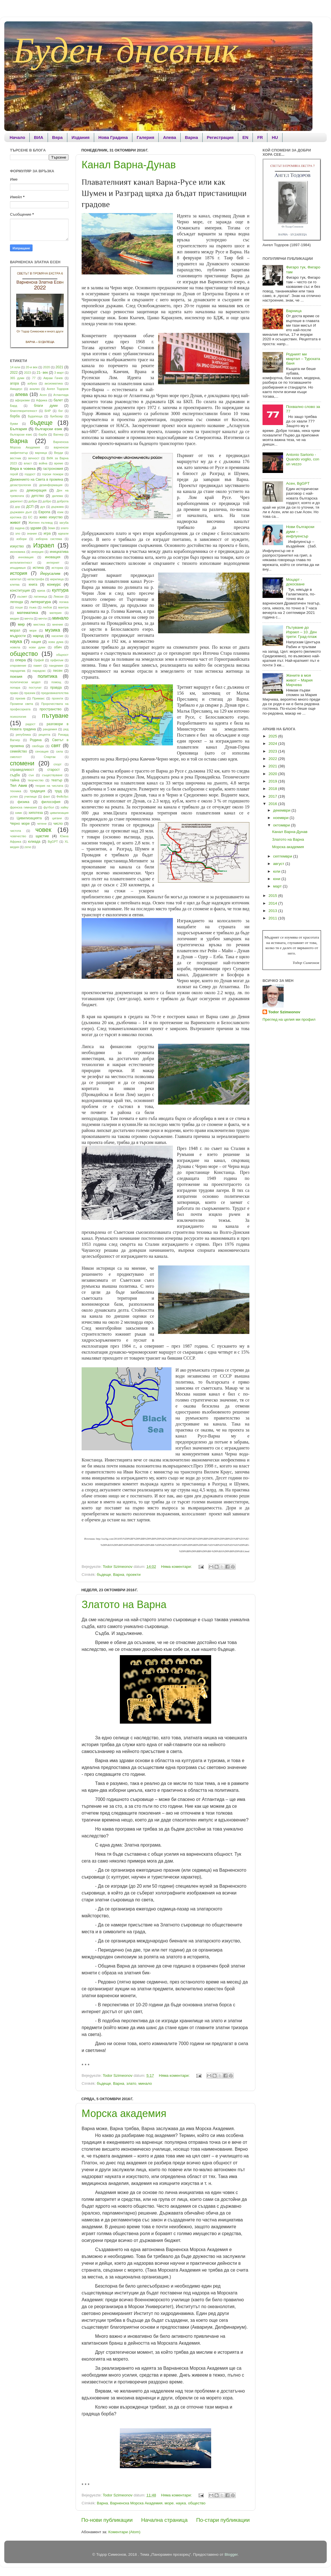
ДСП (30, 507)
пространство (51, 709)
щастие (42, 836)
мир (21, 624)
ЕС (30, 517)
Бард (13, 405)
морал (15, 630)
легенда (16, 602)
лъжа (32, 607)
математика (27, 612)
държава (57, 506)
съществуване (52, 775)
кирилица (57, 579)
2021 (59, 367)
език (60, 512)
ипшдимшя (18, 567)
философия (50, 802)
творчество (36, 780)
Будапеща (35, 416)
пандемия (56, 665)
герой (14, 474)
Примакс (38, 698)
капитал (15, 579)
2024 (273, 743)
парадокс (39, 670)
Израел (43, 545)
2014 (273, 903)
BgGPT (53, 841)
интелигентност (21, 562)
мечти (42, 618)
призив (20, 698)
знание (32, 533)
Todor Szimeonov (284, 1012)
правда (56, 688)
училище (30, 796)
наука (181, 2503)
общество (196, 2503)
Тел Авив (18, 785)
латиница (40, 596)
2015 (273, 895)
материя (56, 612)
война (43, 463)
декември (282, 810)
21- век (42, 373)
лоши (19, 607)
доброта (62, 501)
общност (62, 654)
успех (14, 796)
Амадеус (16, 389)
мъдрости (18, 636)
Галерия (145, 137)
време (58, 463)
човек (43, 829)
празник (29, 693)
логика (63, 602)
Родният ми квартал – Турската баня (303, 358)
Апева (169, 137)
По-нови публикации (107, 2520)
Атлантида (60, 395)
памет (37, 665)
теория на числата (49, 785)
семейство (18, 751)
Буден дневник (125, 50)
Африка (41, 400)
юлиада (34, 842)
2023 (27, 372)
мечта (29, 618)
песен (57, 671)
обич (58, 647)
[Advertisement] (33, 944)
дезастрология (20, 485)
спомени (22, 763)
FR (260, 137)
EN (246, 137)
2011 (273, 918)
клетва (14, 584)
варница (41, 452)
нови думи (37, 647)
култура (60, 590)
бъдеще (104, 1574)
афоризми (22, 400)
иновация (52, 557)
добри (32, 501)
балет (58, 400)
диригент (16, 501)
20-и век (31, 367)
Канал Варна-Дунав (129, 165)
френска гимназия (23, 807)
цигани (57, 818)
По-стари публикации (223, 2520)
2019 (273, 781)
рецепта (44, 734)
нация (36, 642)
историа (57, 567)
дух (42, 506)
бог (60, 411)
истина (38, 568)
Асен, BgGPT (297, 483)
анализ (34, 389)
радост (31, 724)
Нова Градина (113, 137)
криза (41, 590)
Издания (81, 137)
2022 (14, 373)
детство (37, 496)
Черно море (20, 824)
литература (40, 602)
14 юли (15, 367)
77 (34, 378)
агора (14, 383)
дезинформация (50, 485)
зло (17, 533)
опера (20, 660)
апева (21, 394)
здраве (35, 528)
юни (277, 879)
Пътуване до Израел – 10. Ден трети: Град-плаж (301, 632)
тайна (14, 780)
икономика (17, 551)
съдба (15, 775)
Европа (44, 512)
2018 (273, 788)
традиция (37, 791)
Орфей (39, 660)
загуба (63, 522)
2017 (273, 796)
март (278, 886)
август (279, 864)
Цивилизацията (29, 818)
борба (15, 416)
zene (28, 847)
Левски (58, 596)
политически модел (25, 682)
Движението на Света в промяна (36, 480)
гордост (30, 474)
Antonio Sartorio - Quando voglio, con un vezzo (302, 459)
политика (47, 676)
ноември (281, 818)
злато (131, 2083)
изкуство (17, 546)
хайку (64, 807)
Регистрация (220, 137)
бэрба (43, 434)
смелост (16, 757)
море (169, 2503)
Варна (191, 137)
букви (14, 423)
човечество (18, 836)
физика (23, 802)
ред (65, 729)
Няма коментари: (177, 1566)
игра (47, 533)
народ (38, 636)
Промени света (21, 703)
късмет (22, 596)
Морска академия (124, 2113)
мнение (57, 624)
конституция (20, 591)
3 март (59, 372)
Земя (51, 528)
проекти (133, 1574)
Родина (35, 740)
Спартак (50, 757)
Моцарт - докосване (295, 581)
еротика (15, 517)
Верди (58, 452)
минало (145, 2083)
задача (20, 528)
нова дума (55, 642)
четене (42, 823)
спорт (57, 764)
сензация (41, 751)
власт (28, 463)
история (18, 573)
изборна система (49, 539)
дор (17, 506)
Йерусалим (50, 573)
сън (31, 775)
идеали (63, 533)
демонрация (36, 490)
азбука (32, 383)
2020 (46, 367)
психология (18, 716)
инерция (37, 551)
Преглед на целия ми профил (289, 1019)
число (58, 824)
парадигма (17, 670)
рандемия (50, 729)
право (14, 693)
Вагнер (58, 434)
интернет (53, 562)
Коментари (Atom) (124, 2532)
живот (15, 522)
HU (275, 137)
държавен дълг (21, 512)
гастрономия (53, 469)
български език (48, 429)
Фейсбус (62, 796)
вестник (15, 458)
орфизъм (56, 660)
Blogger (231, 2554)
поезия (16, 676)
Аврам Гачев (53, 378)
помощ (56, 682)
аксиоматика (53, 383)
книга (33, 585)
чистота (15, 830)
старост (53, 770)
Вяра (57, 137)
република (23, 734)
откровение (18, 665)
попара (15, 687)
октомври (282, 825)
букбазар (56, 416)
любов (47, 607)
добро (47, 501)
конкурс (54, 584)
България (18, 429)
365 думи (17, 378)
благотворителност (23, 411)
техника (15, 791)
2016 (273, 804)
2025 (273, 736)
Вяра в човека (23, 468)
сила (59, 751)
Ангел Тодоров (57, 389)
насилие (57, 636)
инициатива (59, 552)
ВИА (38, 137)
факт (46, 796)
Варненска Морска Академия (136, 2503)
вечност (33, 458)
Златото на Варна (124, 1604)
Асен (43, 395)
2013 (273, 911)
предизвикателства (54, 693)
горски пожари (52, 474)
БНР (48, 411)
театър (56, 780)
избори (22, 539)
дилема (57, 496)
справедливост (22, 770)
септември (283, 856)
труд (58, 791)
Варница (293, 311)
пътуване (55, 715)
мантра (63, 607)
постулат (35, 687)
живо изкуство (50, 517)
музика (52, 629)
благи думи (46, 406)
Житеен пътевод (41, 522)
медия (14, 618)
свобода (38, 746)
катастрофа (35, 579)
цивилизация (59, 812)
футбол (48, 807)
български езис (21, 434)
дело (13, 490)
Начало (17, 137)
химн (18, 812)
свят (56, 745)
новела (15, 647)
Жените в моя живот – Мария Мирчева (299, 680)
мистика (39, 624)
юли (277, 871)
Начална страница (164, 2520)
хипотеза (36, 813)
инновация (26, 557)
